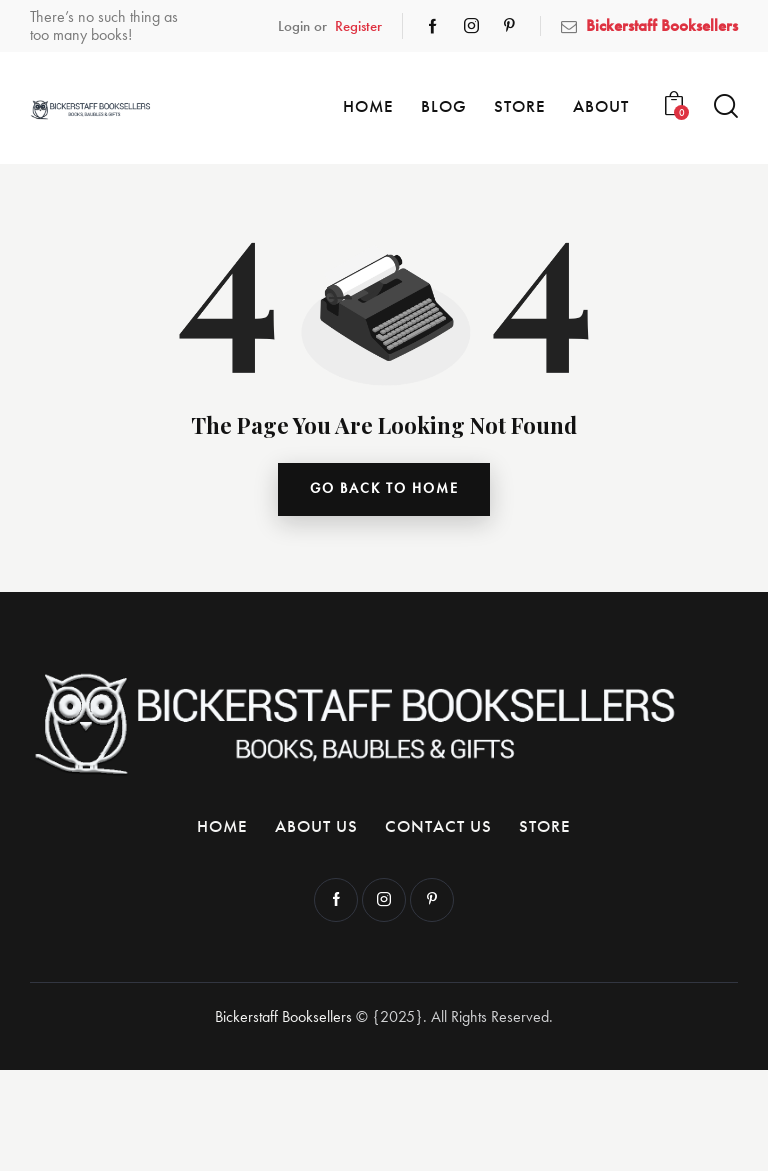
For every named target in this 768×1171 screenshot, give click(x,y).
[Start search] (726, 106)
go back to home (384, 490)
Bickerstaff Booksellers (283, 1017)
